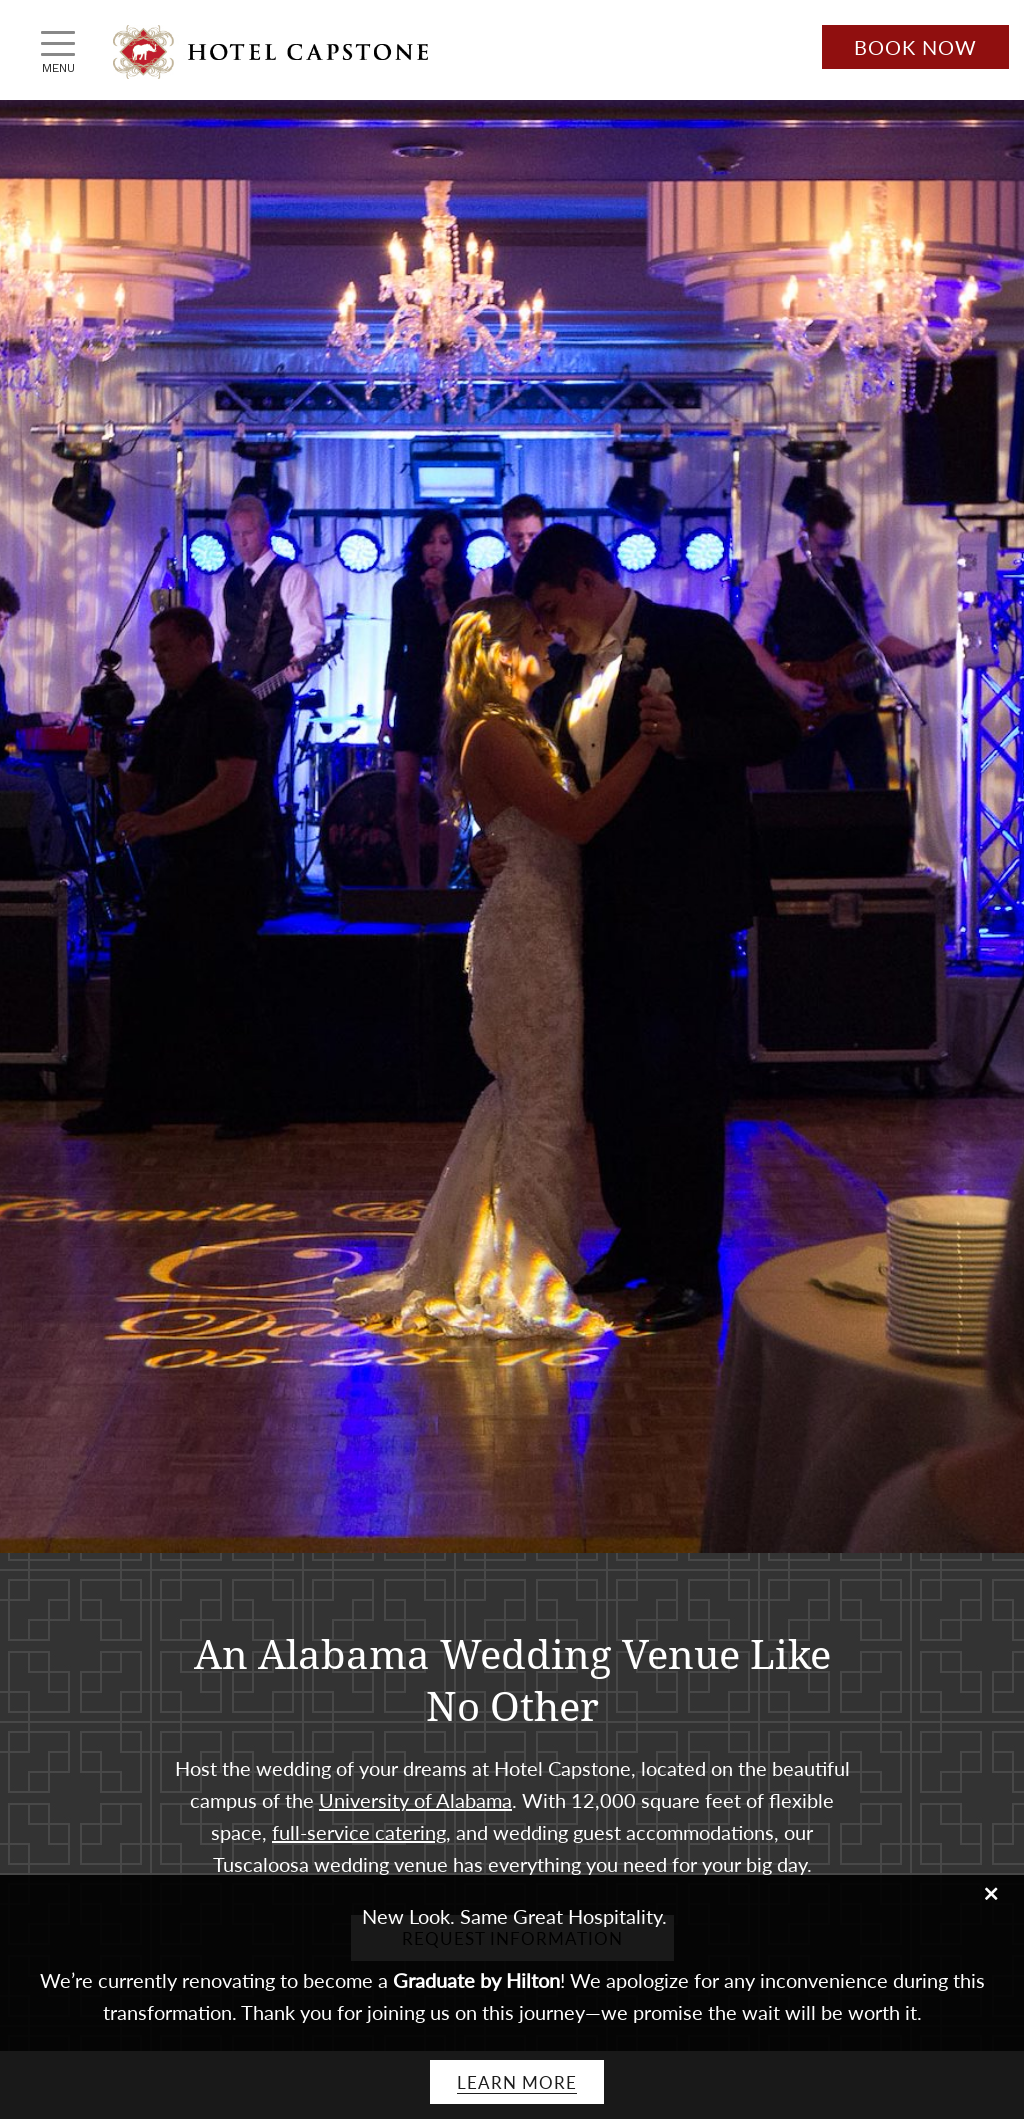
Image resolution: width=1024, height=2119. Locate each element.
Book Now (915, 47)
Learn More (517, 2082)
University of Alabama (415, 1800)
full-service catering (359, 1832)
